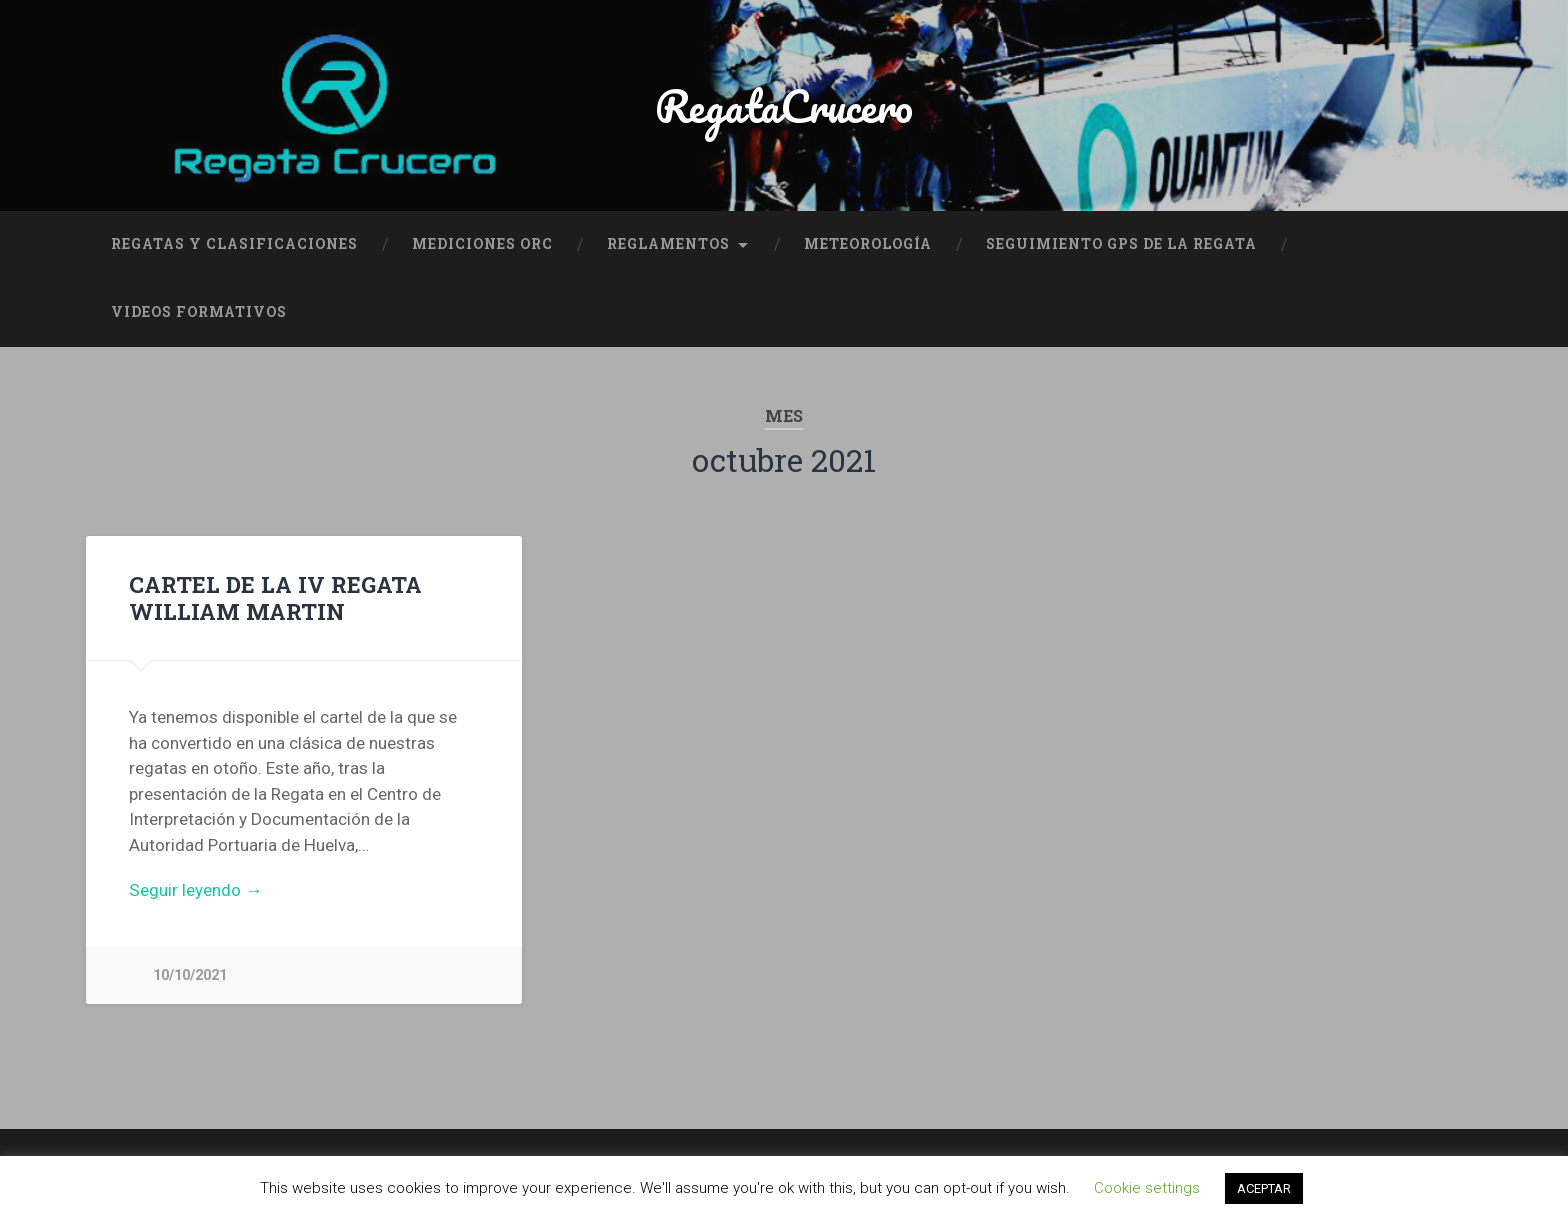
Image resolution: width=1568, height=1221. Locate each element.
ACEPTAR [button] (1264, 1188)
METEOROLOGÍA (868, 244)
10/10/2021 (190, 975)
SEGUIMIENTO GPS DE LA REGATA (1121, 244)
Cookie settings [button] (1147, 1188)
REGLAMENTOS (668, 244)
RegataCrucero (784, 105)
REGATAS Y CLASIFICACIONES (234, 244)
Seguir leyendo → (195, 890)
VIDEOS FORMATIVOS (199, 312)
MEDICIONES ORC (482, 244)
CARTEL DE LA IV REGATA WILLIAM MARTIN (275, 597)
